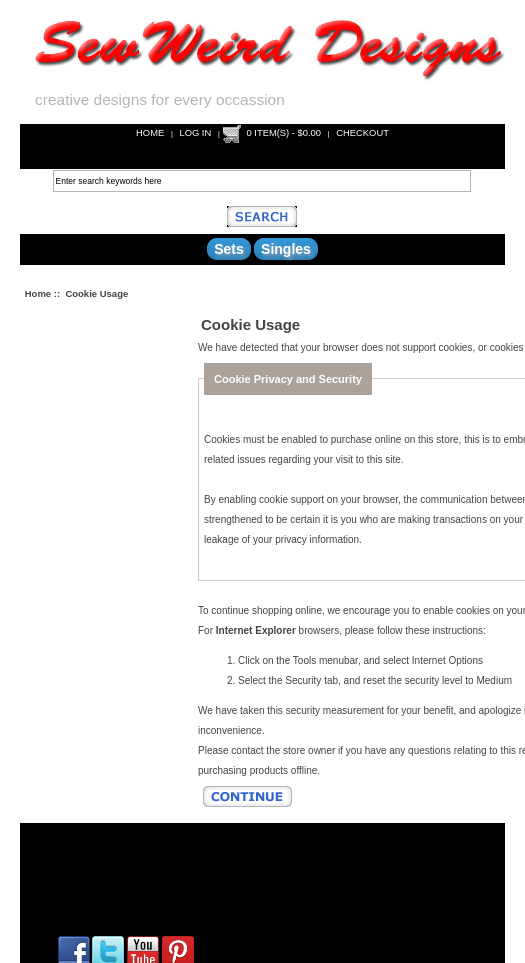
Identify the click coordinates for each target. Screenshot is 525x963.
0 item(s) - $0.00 (284, 132)
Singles (286, 249)
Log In (195, 132)
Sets (229, 249)
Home (150, 132)
